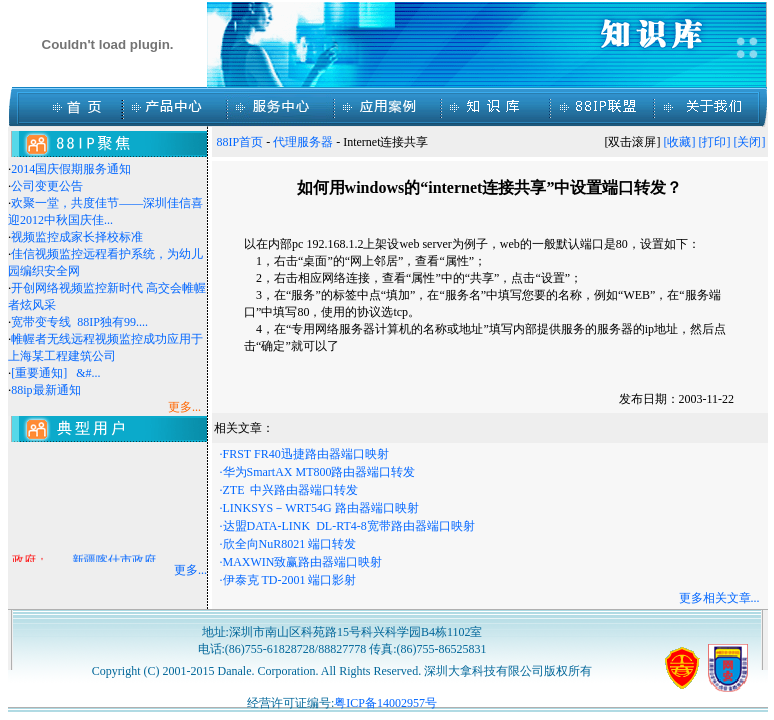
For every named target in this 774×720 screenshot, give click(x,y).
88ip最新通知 (45, 390)
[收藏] (680, 142)
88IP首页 (240, 142)
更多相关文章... (719, 598)
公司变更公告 (47, 186)
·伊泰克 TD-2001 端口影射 (288, 580)
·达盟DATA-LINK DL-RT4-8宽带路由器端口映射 (347, 526)
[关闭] (750, 142)
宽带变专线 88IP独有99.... (79, 322)
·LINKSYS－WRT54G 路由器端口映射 (319, 508)
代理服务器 (303, 142)
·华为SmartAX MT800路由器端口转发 (318, 472)
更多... (190, 570)
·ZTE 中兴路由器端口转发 (289, 490)
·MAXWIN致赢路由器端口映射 (301, 562)
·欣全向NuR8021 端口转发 (288, 544)
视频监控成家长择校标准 (77, 237)
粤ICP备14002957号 (385, 703)
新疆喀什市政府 (114, 562)
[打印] (715, 142)
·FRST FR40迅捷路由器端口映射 (304, 454)
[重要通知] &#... (55, 373)
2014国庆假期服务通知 (71, 169)
